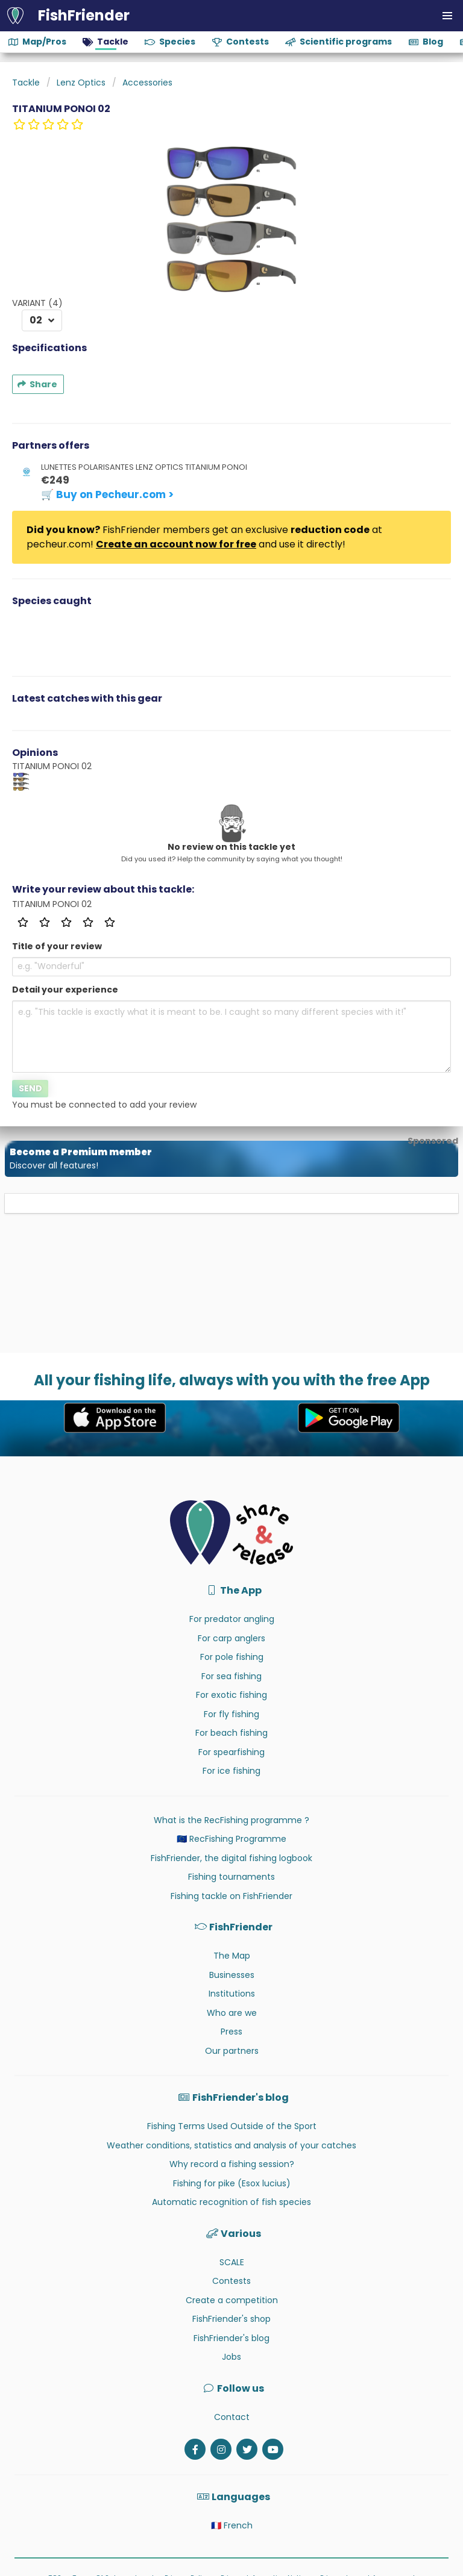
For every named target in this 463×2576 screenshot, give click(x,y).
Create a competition (232, 2300)
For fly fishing (231, 1714)
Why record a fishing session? (231, 2164)
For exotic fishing (231, 1695)
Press (231, 2032)
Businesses (231, 1975)
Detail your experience (65, 990)
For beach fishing (231, 1733)
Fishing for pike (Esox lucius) (232, 2183)
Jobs (231, 2357)
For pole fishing (231, 1657)
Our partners (232, 2051)
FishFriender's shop (231, 2319)
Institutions (232, 1994)
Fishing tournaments (231, 1877)
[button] (447, 15)
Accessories (147, 82)
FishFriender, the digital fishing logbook (231, 1858)
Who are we (232, 2013)
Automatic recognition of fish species (231, 2202)
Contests (231, 2281)
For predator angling (231, 1619)
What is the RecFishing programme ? (231, 1820)
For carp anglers (231, 1638)
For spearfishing (231, 1752)
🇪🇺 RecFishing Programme (231, 1839)
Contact (232, 2417)
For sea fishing (231, 1676)
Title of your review (57, 946)
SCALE (231, 2262)
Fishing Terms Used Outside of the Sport (232, 2126)
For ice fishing (231, 1771)
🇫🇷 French (232, 2525)
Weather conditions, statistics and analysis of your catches (231, 2145)
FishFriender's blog (231, 2338)
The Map (231, 1956)
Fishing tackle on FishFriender (231, 1896)
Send (30, 1088)
